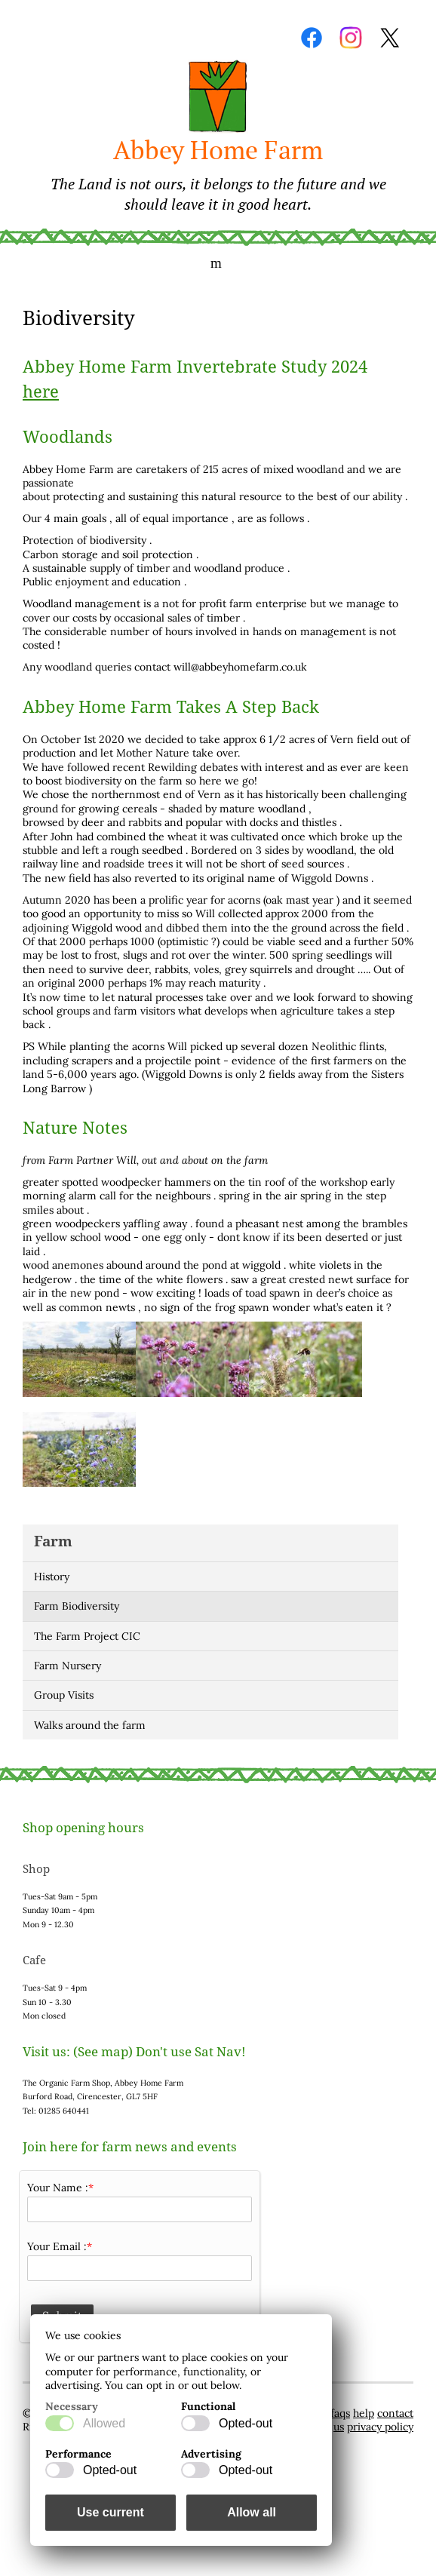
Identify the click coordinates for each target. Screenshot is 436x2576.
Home (218, 97)
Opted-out (245, 2423)
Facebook (311, 38)
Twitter (390, 38)
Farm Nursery (67, 1665)
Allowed (104, 2423)
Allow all (251, 2512)
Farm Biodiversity (76, 1606)
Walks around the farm (90, 1725)
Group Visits (64, 1695)
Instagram (351, 38)
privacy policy (380, 2426)
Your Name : (57, 2187)
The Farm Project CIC (87, 1636)
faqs (340, 2413)
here (41, 391)
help (363, 2413)
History (51, 1576)
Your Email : (57, 2246)
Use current (110, 2512)
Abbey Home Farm (218, 173)
